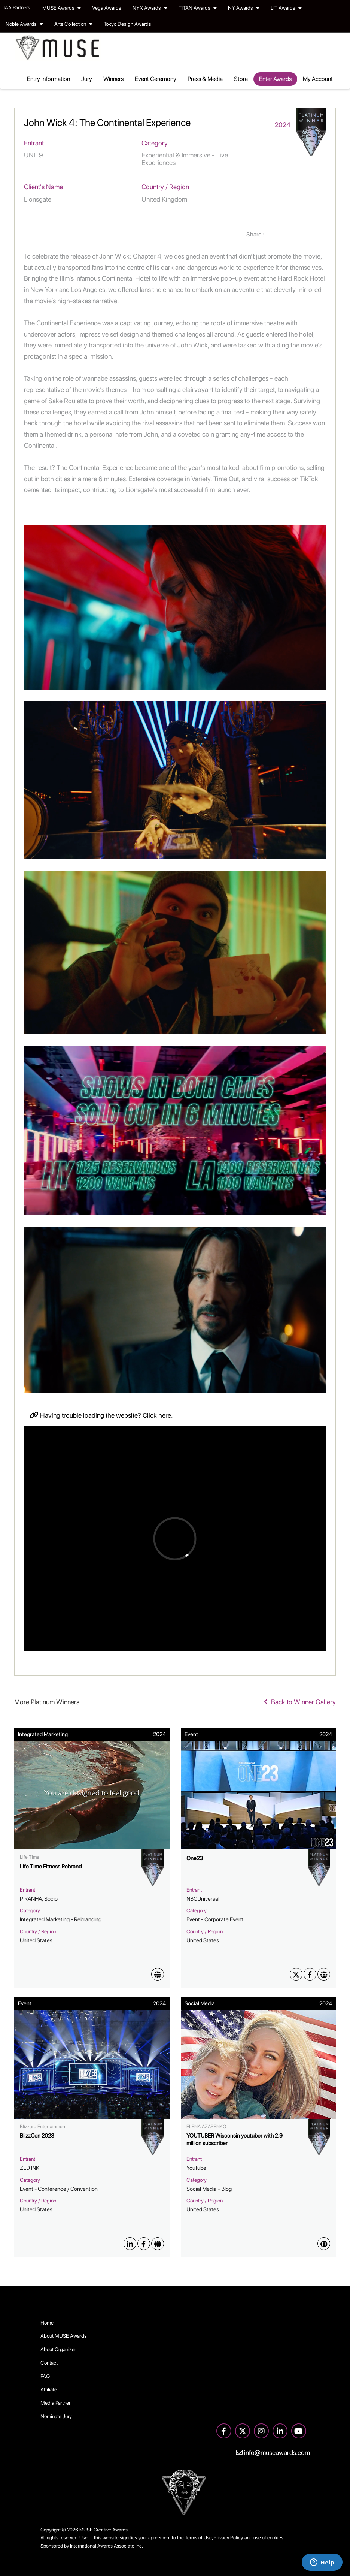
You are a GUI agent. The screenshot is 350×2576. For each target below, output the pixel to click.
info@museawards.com (273, 2452)
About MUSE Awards (63, 2336)
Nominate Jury (56, 2416)
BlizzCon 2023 (37, 2135)
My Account (318, 78)
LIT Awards (286, 8)
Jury (86, 78)
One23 (194, 1858)
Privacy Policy (228, 2537)
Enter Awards (275, 78)
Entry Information (48, 78)
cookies (275, 2537)
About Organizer (58, 2349)
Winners (113, 78)
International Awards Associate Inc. (106, 2546)
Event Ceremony (155, 78)
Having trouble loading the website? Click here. (101, 1415)
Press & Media (205, 78)
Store (241, 78)
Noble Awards (24, 24)
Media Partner (55, 2403)
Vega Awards (106, 8)
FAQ (45, 2376)
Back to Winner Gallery (300, 1702)
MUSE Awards (61, 8)
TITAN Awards (198, 8)
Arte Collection (73, 24)
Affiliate (48, 2389)
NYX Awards (150, 8)
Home (47, 2323)
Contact (49, 2363)
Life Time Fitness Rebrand (51, 1866)
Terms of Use (198, 2537)
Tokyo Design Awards (127, 24)
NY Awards (243, 8)
